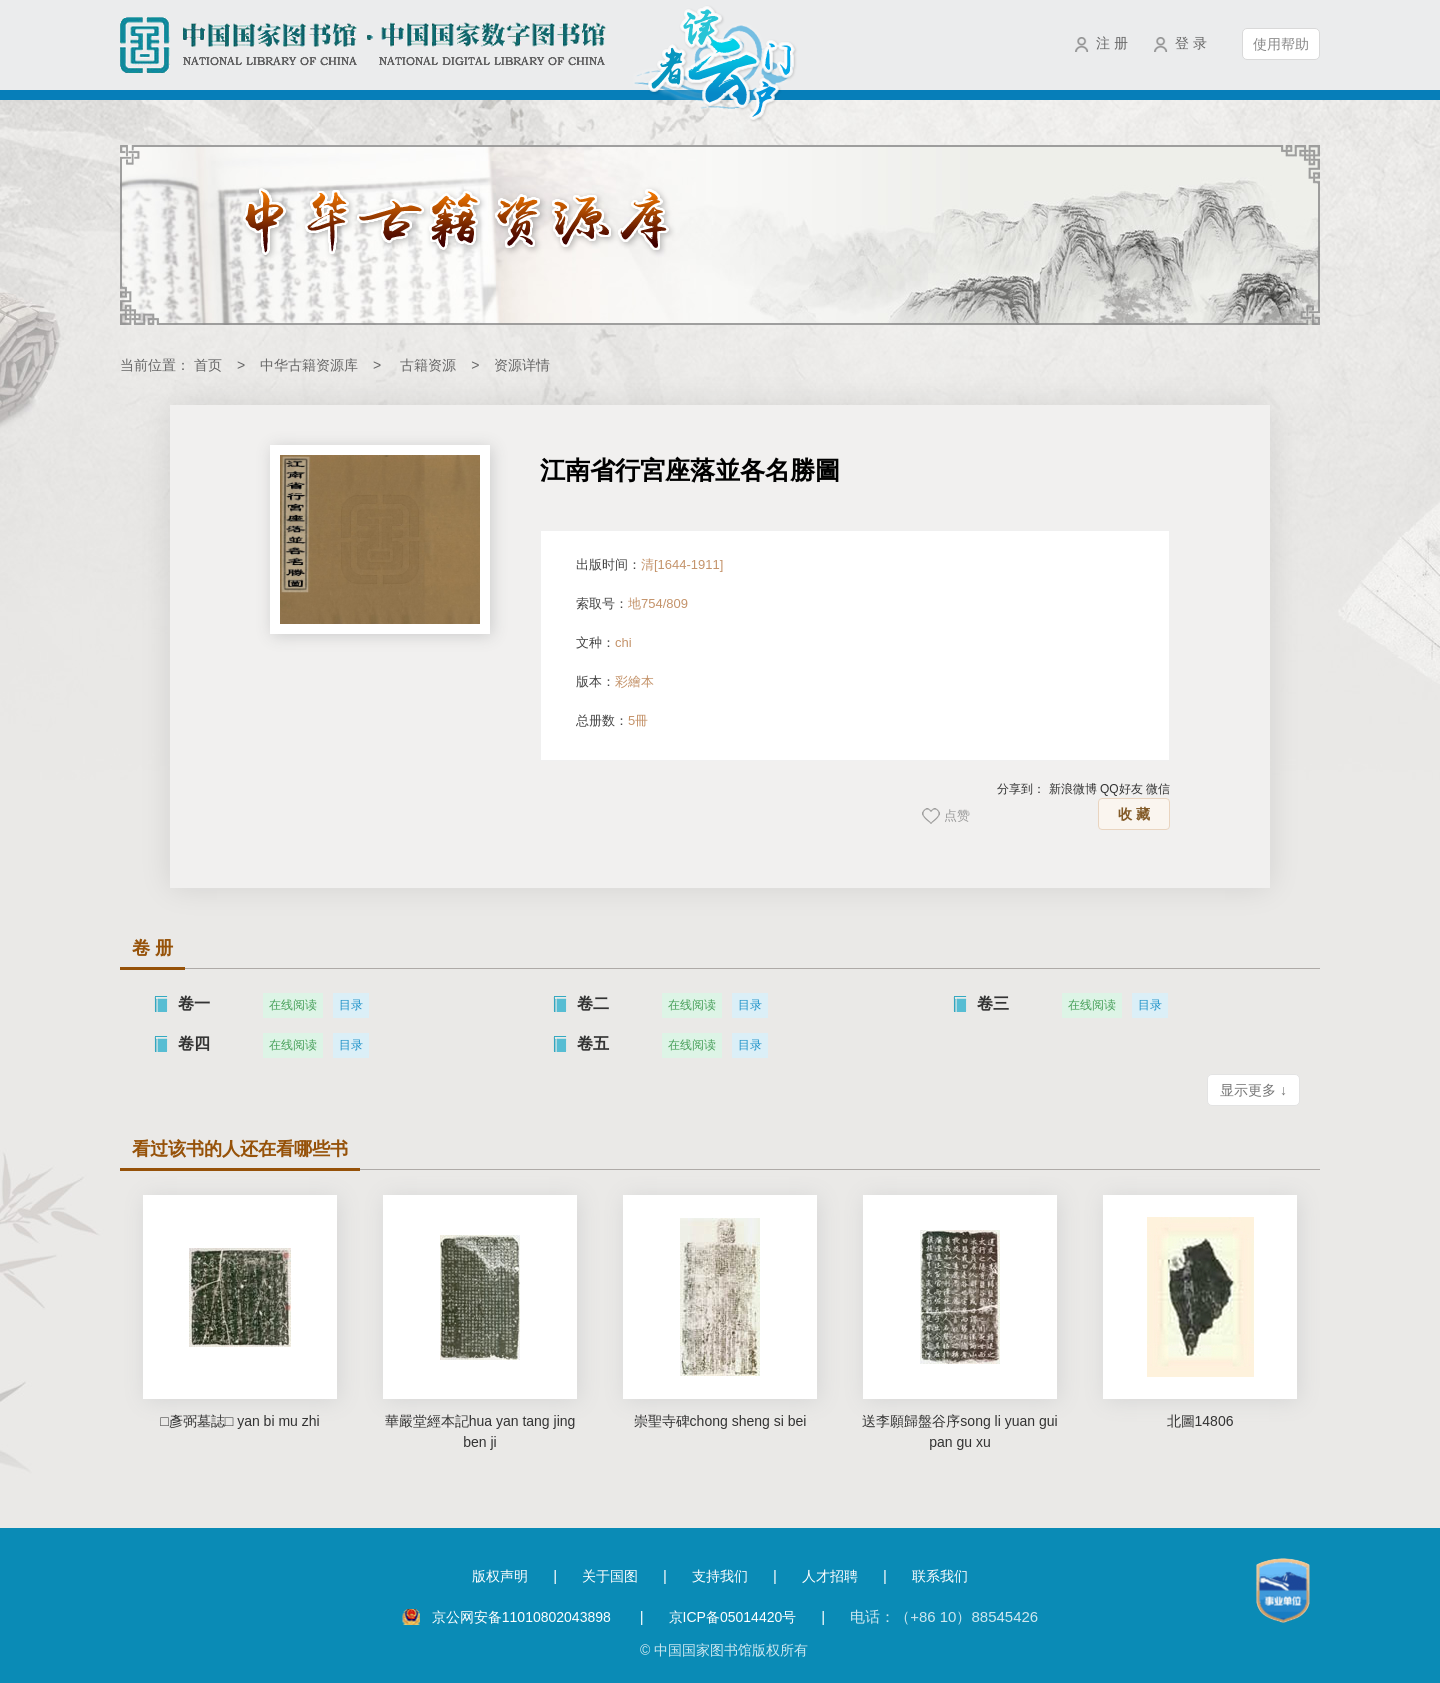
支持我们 (720, 1576)
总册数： (612, 720)
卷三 (993, 1003)
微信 (1158, 789)
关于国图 (610, 1576)
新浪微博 (1073, 789)
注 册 (1112, 43)
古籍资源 (428, 365)
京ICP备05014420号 (733, 1617)
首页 (208, 365)
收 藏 (1134, 814)
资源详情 (522, 365)
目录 (351, 1005)
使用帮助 (1281, 44)
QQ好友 (1121, 789)
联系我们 (940, 1576)
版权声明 (500, 1576)
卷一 (194, 1003)
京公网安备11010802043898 (523, 1617)
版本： (615, 681)
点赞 (957, 815)
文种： (604, 642)
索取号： (632, 603)
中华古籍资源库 (309, 365)
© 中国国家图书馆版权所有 (724, 1650)
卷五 (593, 1043)
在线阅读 (293, 1005)
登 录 (1191, 43)
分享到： (1021, 789)
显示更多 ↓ (1253, 1090)
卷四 (194, 1043)
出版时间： (649, 564)
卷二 (593, 1003)
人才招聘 (830, 1576)
